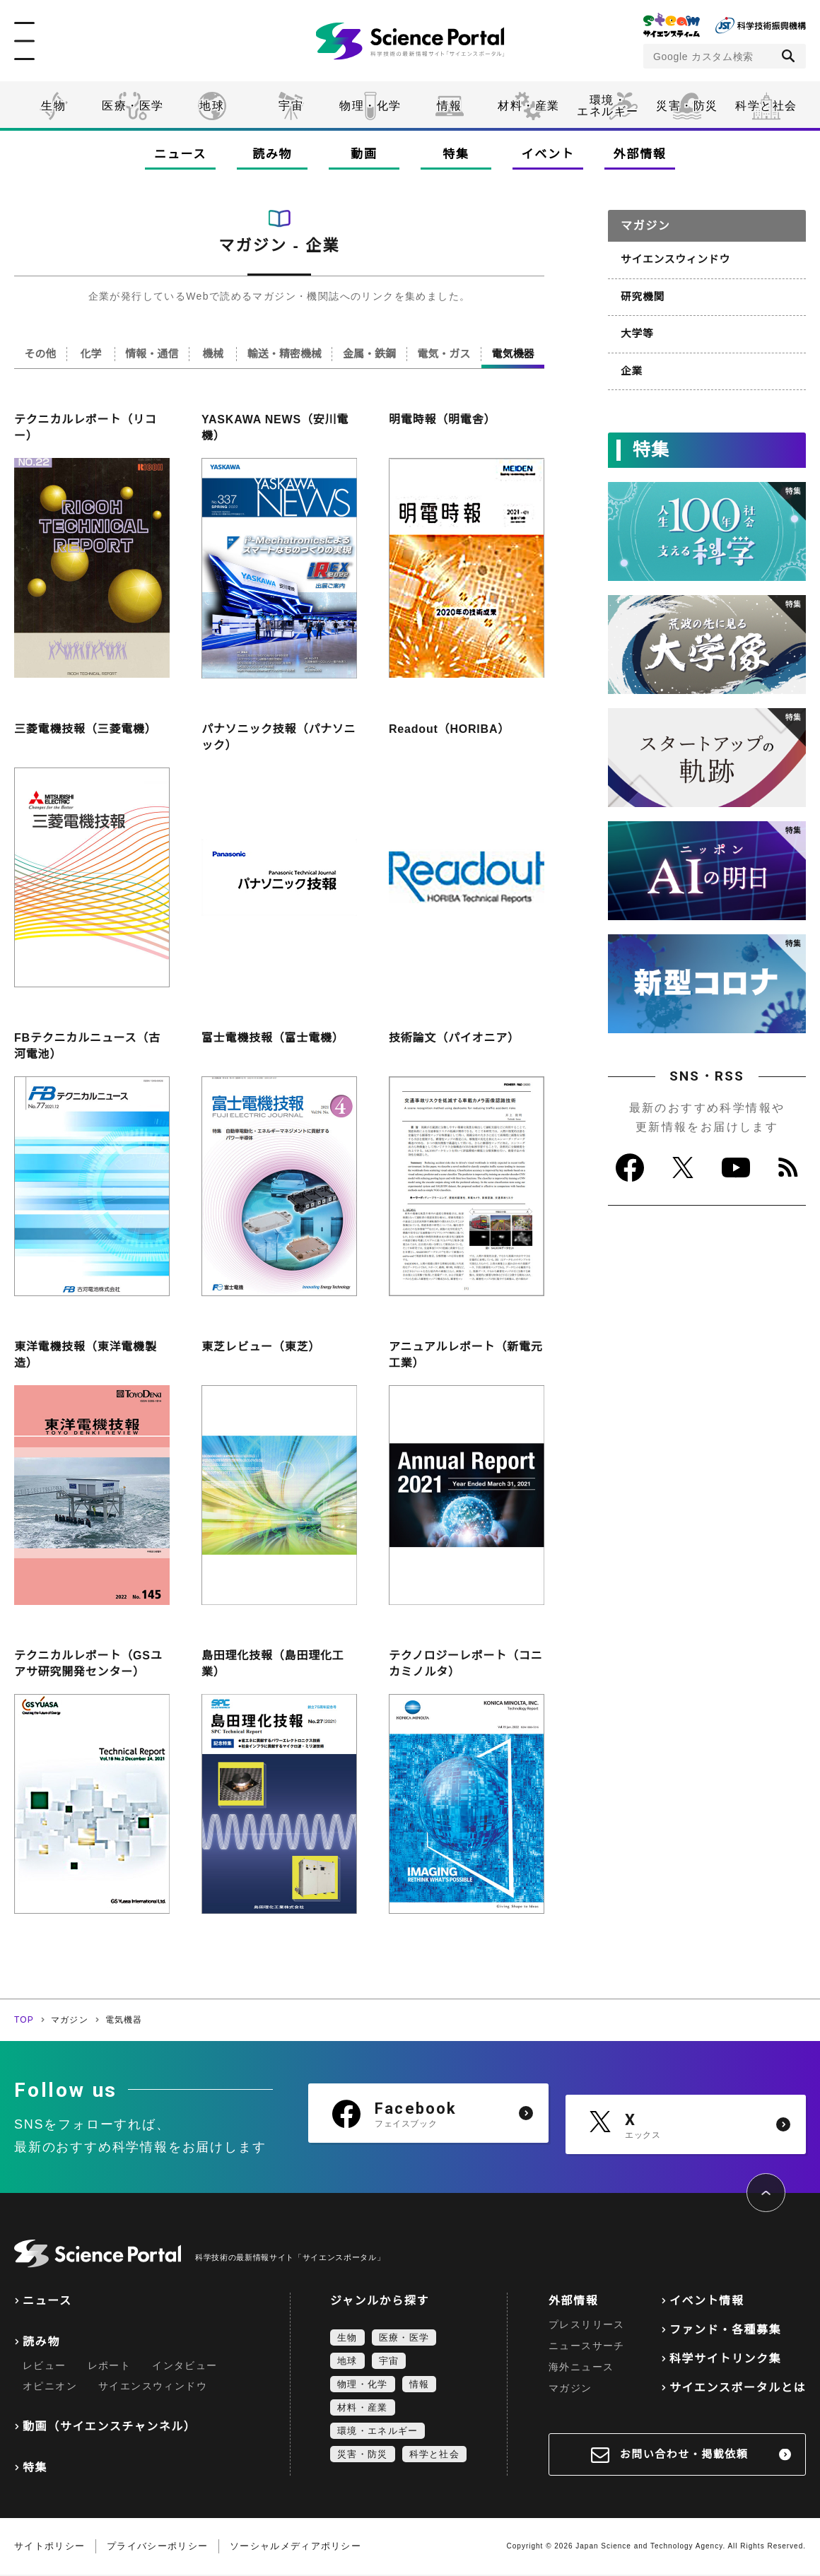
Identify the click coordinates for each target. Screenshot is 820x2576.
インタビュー (184, 2366)
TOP (24, 2021)
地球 (211, 106)
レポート (109, 2366)
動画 (364, 154)
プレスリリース (587, 2325)
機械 (219, 354)
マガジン (69, 2021)
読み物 (272, 154)
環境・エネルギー (377, 2432)
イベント (548, 154)
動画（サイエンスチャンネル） (109, 2428)
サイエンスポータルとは (737, 2389)
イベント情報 (706, 2302)
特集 (456, 154)
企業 (631, 366)
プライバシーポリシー (157, 2547)
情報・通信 (156, 354)
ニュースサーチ (587, 2347)
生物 (53, 106)
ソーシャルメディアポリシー (295, 2547)
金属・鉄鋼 (375, 354)
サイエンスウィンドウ (673, 258)
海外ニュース (581, 2368)
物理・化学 (370, 106)
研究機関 (641, 294)
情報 (449, 106)
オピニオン (50, 2387)
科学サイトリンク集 (725, 2360)
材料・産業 (529, 106)
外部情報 (640, 154)
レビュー (44, 2366)
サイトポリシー (49, 2547)
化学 (93, 354)
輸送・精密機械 (292, 354)
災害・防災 (687, 106)
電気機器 (514, 354)
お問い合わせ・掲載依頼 (684, 2455)
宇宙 (291, 106)
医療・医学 (133, 106)
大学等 (636, 330)
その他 (41, 354)
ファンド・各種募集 (725, 2331)
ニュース (180, 154)
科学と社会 (766, 106)
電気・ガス (447, 354)
